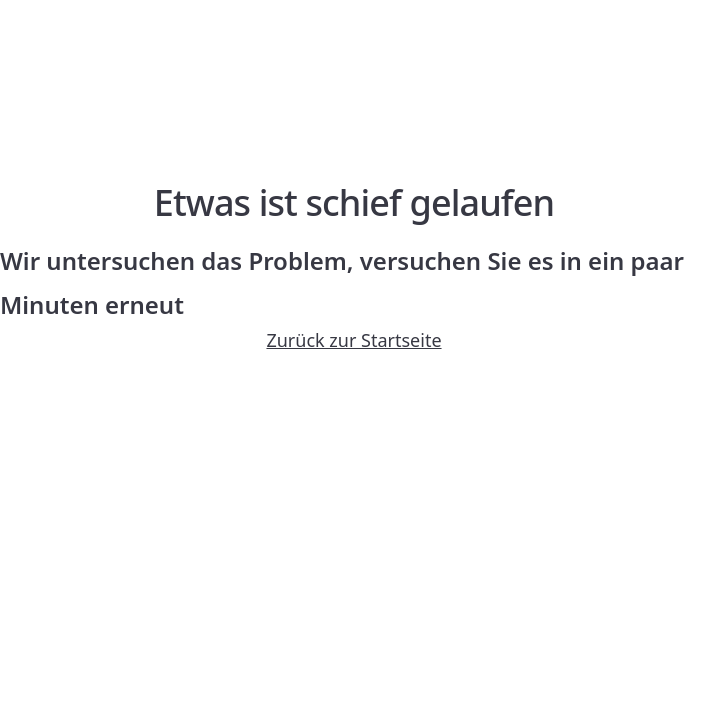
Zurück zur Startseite (353, 340)
